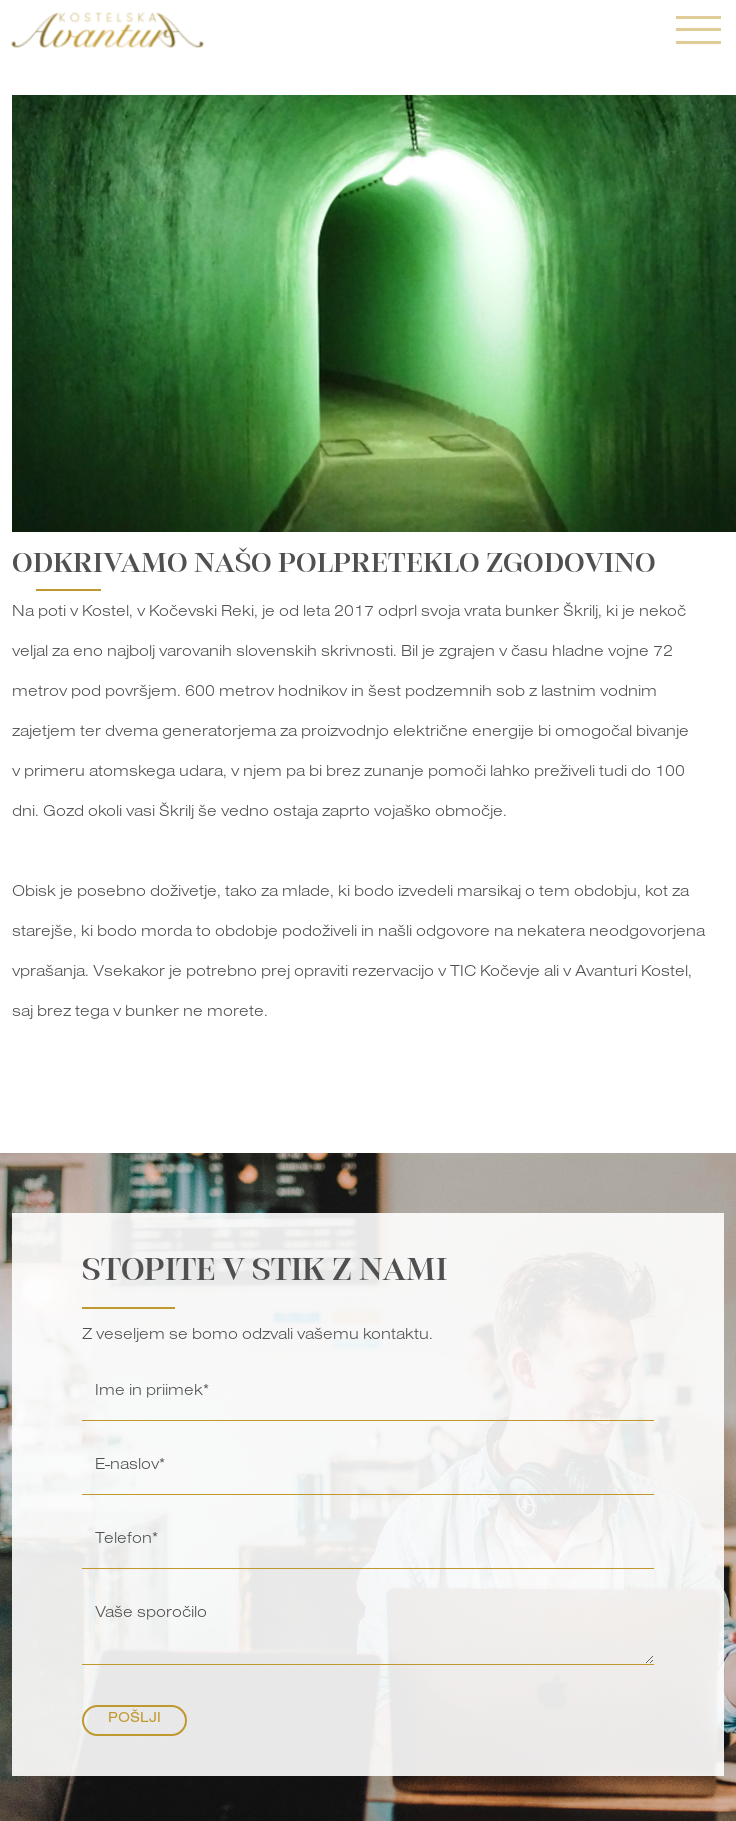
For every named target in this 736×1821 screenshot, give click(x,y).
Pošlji (134, 1720)
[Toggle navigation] (698, 32)
